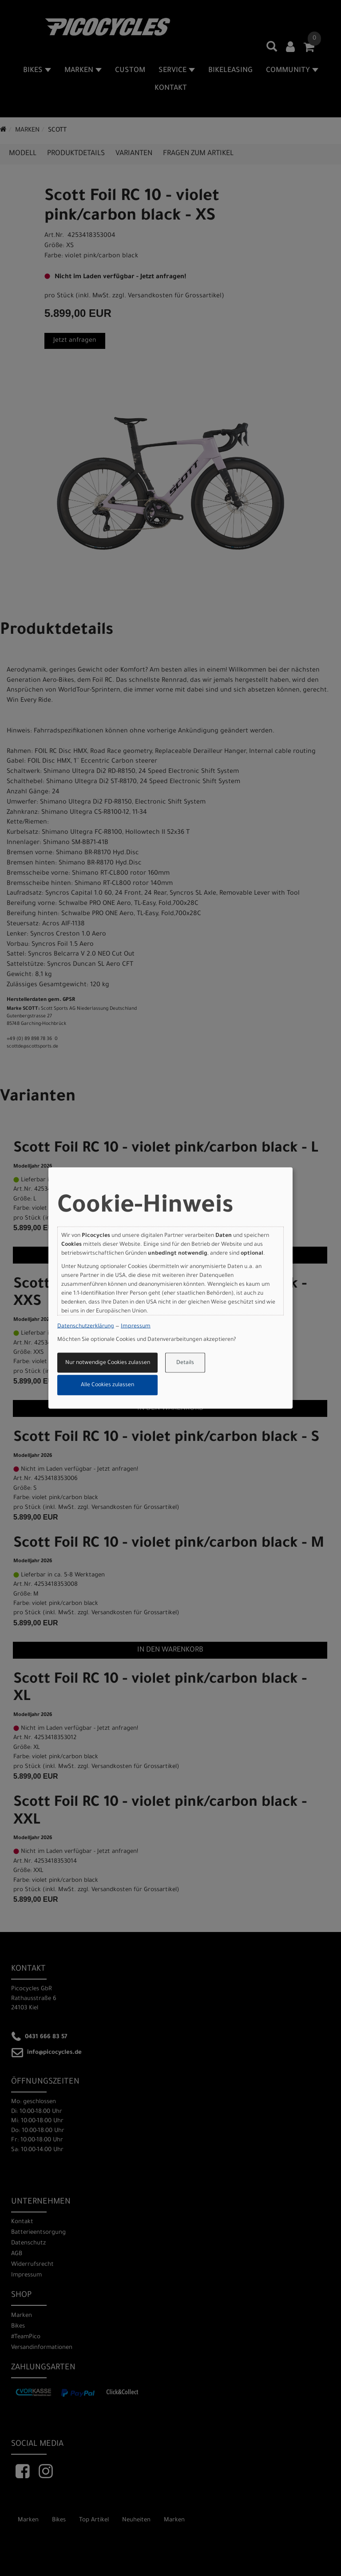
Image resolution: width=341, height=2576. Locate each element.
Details (185, 1363)
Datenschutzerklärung (85, 1327)
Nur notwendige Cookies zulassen (107, 1363)
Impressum (136, 1327)
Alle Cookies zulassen (107, 1385)
